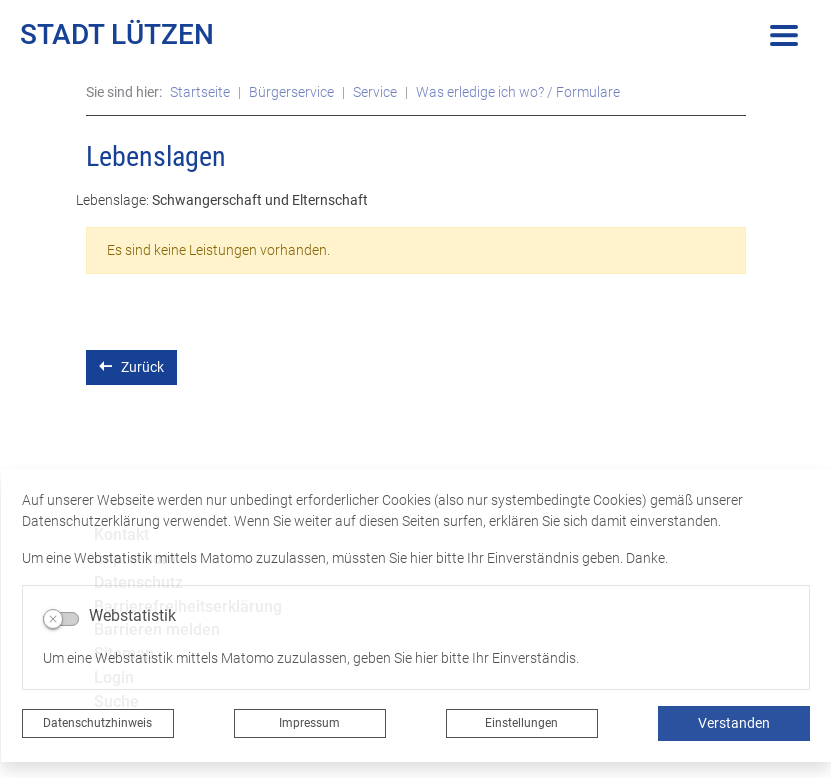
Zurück (131, 366)
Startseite (200, 92)
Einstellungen (521, 723)
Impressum (309, 723)
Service (375, 92)
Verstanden (734, 723)
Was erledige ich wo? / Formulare (518, 92)
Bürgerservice (291, 92)
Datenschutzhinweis (97, 723)
